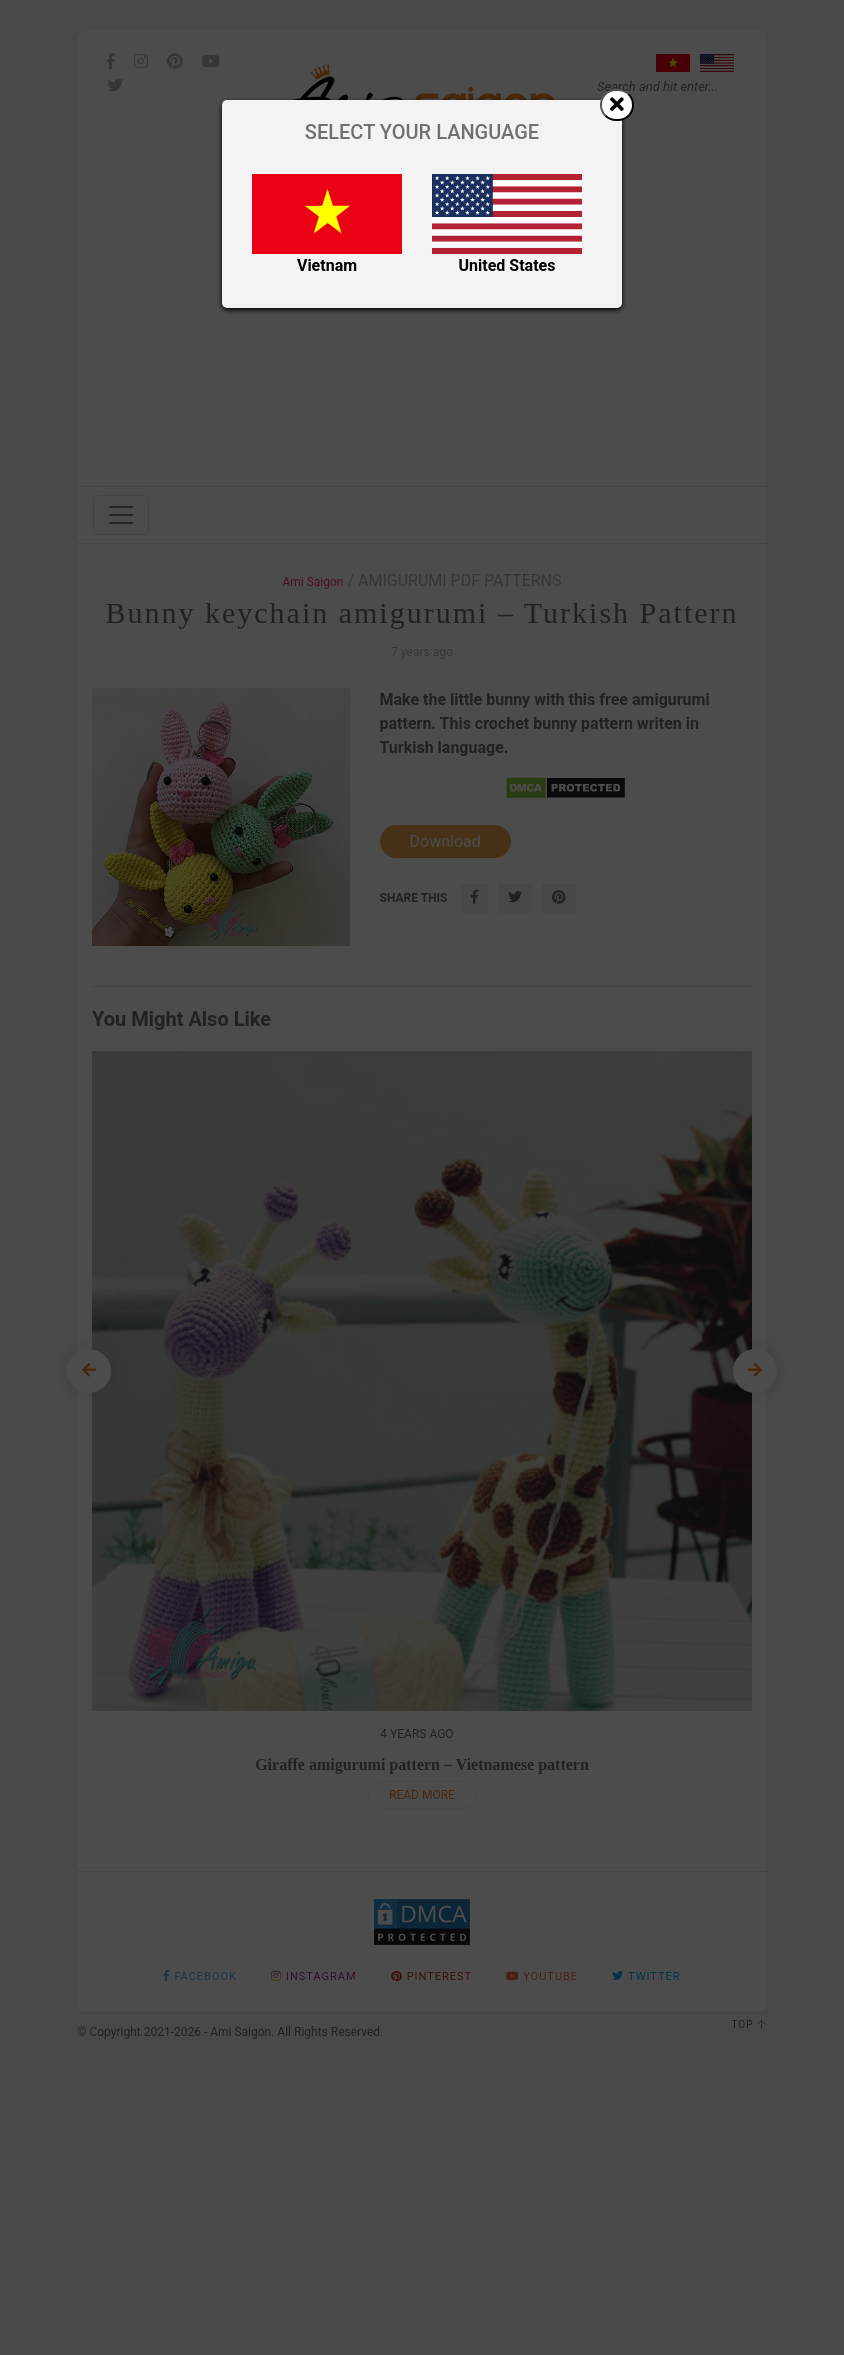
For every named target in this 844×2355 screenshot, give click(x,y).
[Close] (617, 105)
